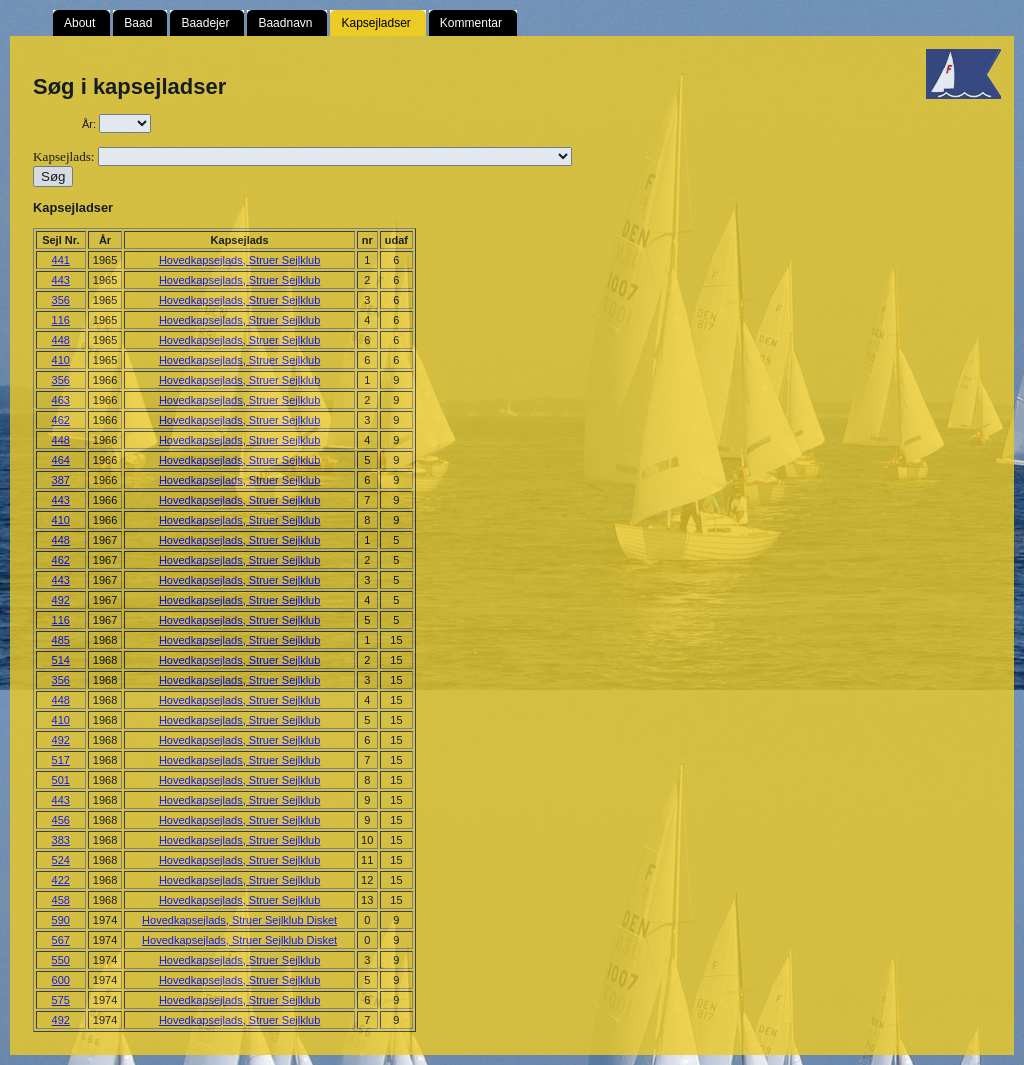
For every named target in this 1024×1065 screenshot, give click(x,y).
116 (61, 320)
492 (61, 600)
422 (61, 880)
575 (61, 1000)
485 (61, 640)
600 (61, 980)
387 (61, 480)
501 (61, 780)
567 (61, 940)
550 (61, 960)
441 (61, 260)
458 (61, 900)
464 (61, 460)
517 (61, 760)
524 (61, 860)
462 (61, 420)
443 (61, 280)
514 (61, 660)
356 (61, 300)
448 (61, 340)
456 (61, 820)
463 (61, 400)
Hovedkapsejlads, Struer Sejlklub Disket (239, 920)
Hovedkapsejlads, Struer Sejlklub (239, 260)
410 (61, 360)
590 (61, 920)
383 (61, 840)
